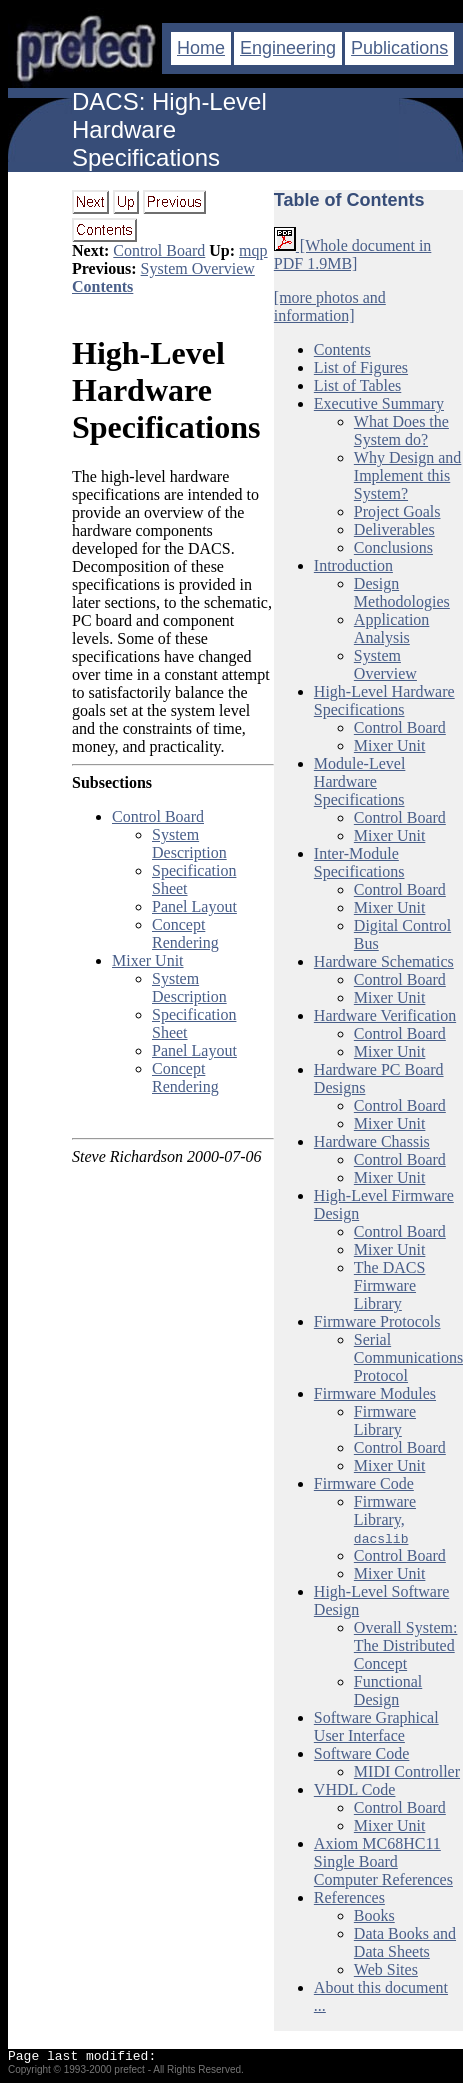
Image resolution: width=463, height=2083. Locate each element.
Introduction (353, 565)
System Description (189, 843)
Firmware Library (385, 1420)
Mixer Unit (148, 960)
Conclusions (393, 547)
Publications (399, 48)
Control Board (159, 250)
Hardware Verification (385, 1015)
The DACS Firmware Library (390, 1285)
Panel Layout (194, 906)
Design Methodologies (402, 592)
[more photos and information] (330, 306)
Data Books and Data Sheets (405, 1942)
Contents (102, 286)
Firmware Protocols (377, 1321)
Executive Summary (379, 403)
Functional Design (388, 1690)
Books (374, 1915)
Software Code (362, 1753)
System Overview (198, 268)
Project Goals (397, 511)
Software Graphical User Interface (376, 1726)
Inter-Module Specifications (359, 862)
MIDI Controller (407, 1771)
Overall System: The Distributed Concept (406, 1645)
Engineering (288, 48)
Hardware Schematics (384, 961)
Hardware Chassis (372, 1141)
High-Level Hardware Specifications (166, 390)
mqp (253, 250)
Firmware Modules (375, 1393)
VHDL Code (355, 1789)
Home (201, 48)
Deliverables (394, 529)
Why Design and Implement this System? (408, 475)
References (349, 1897)
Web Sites (386, 1969)
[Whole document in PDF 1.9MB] (353, 254)
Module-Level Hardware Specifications (360, 781)
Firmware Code (364, 1483)
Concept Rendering (185, 933)
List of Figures (361, 367)
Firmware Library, (385, 1519)
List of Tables (357, 385)
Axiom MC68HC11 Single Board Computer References (383, 1861)
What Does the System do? (401, 430)
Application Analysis (392, 628)
